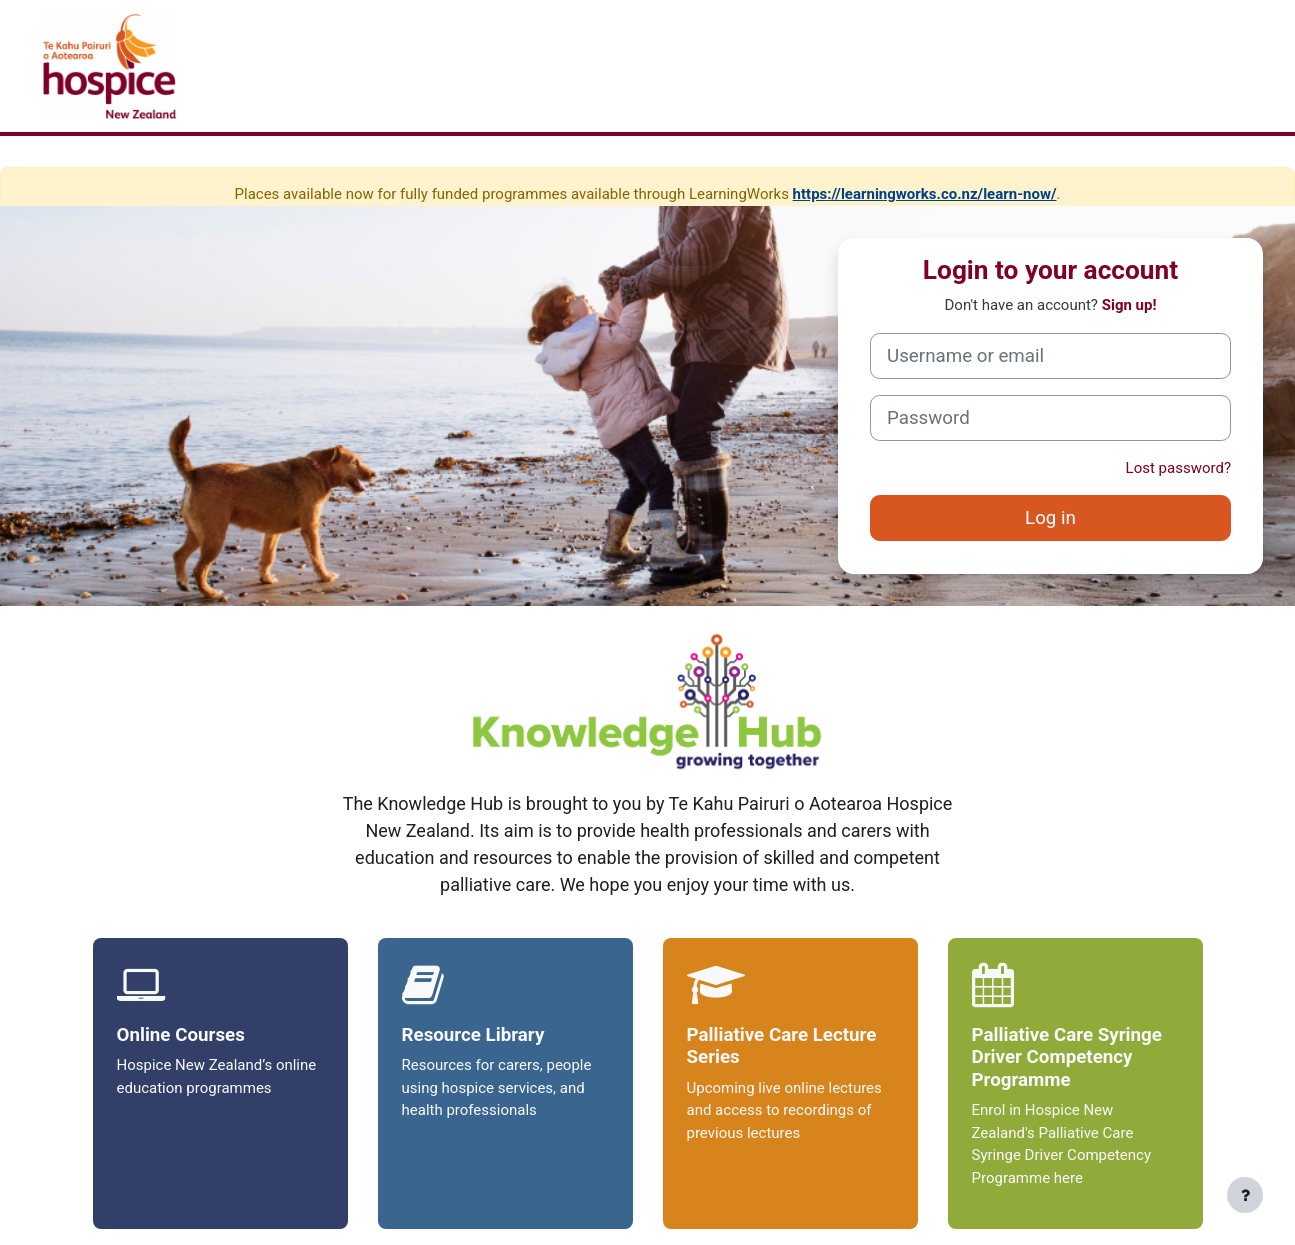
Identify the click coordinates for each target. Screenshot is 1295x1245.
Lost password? (1178, 468)
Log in (1050, 518)
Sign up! (1129, 305)
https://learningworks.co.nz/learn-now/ (925, 194)
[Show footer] (1245, 1195)
